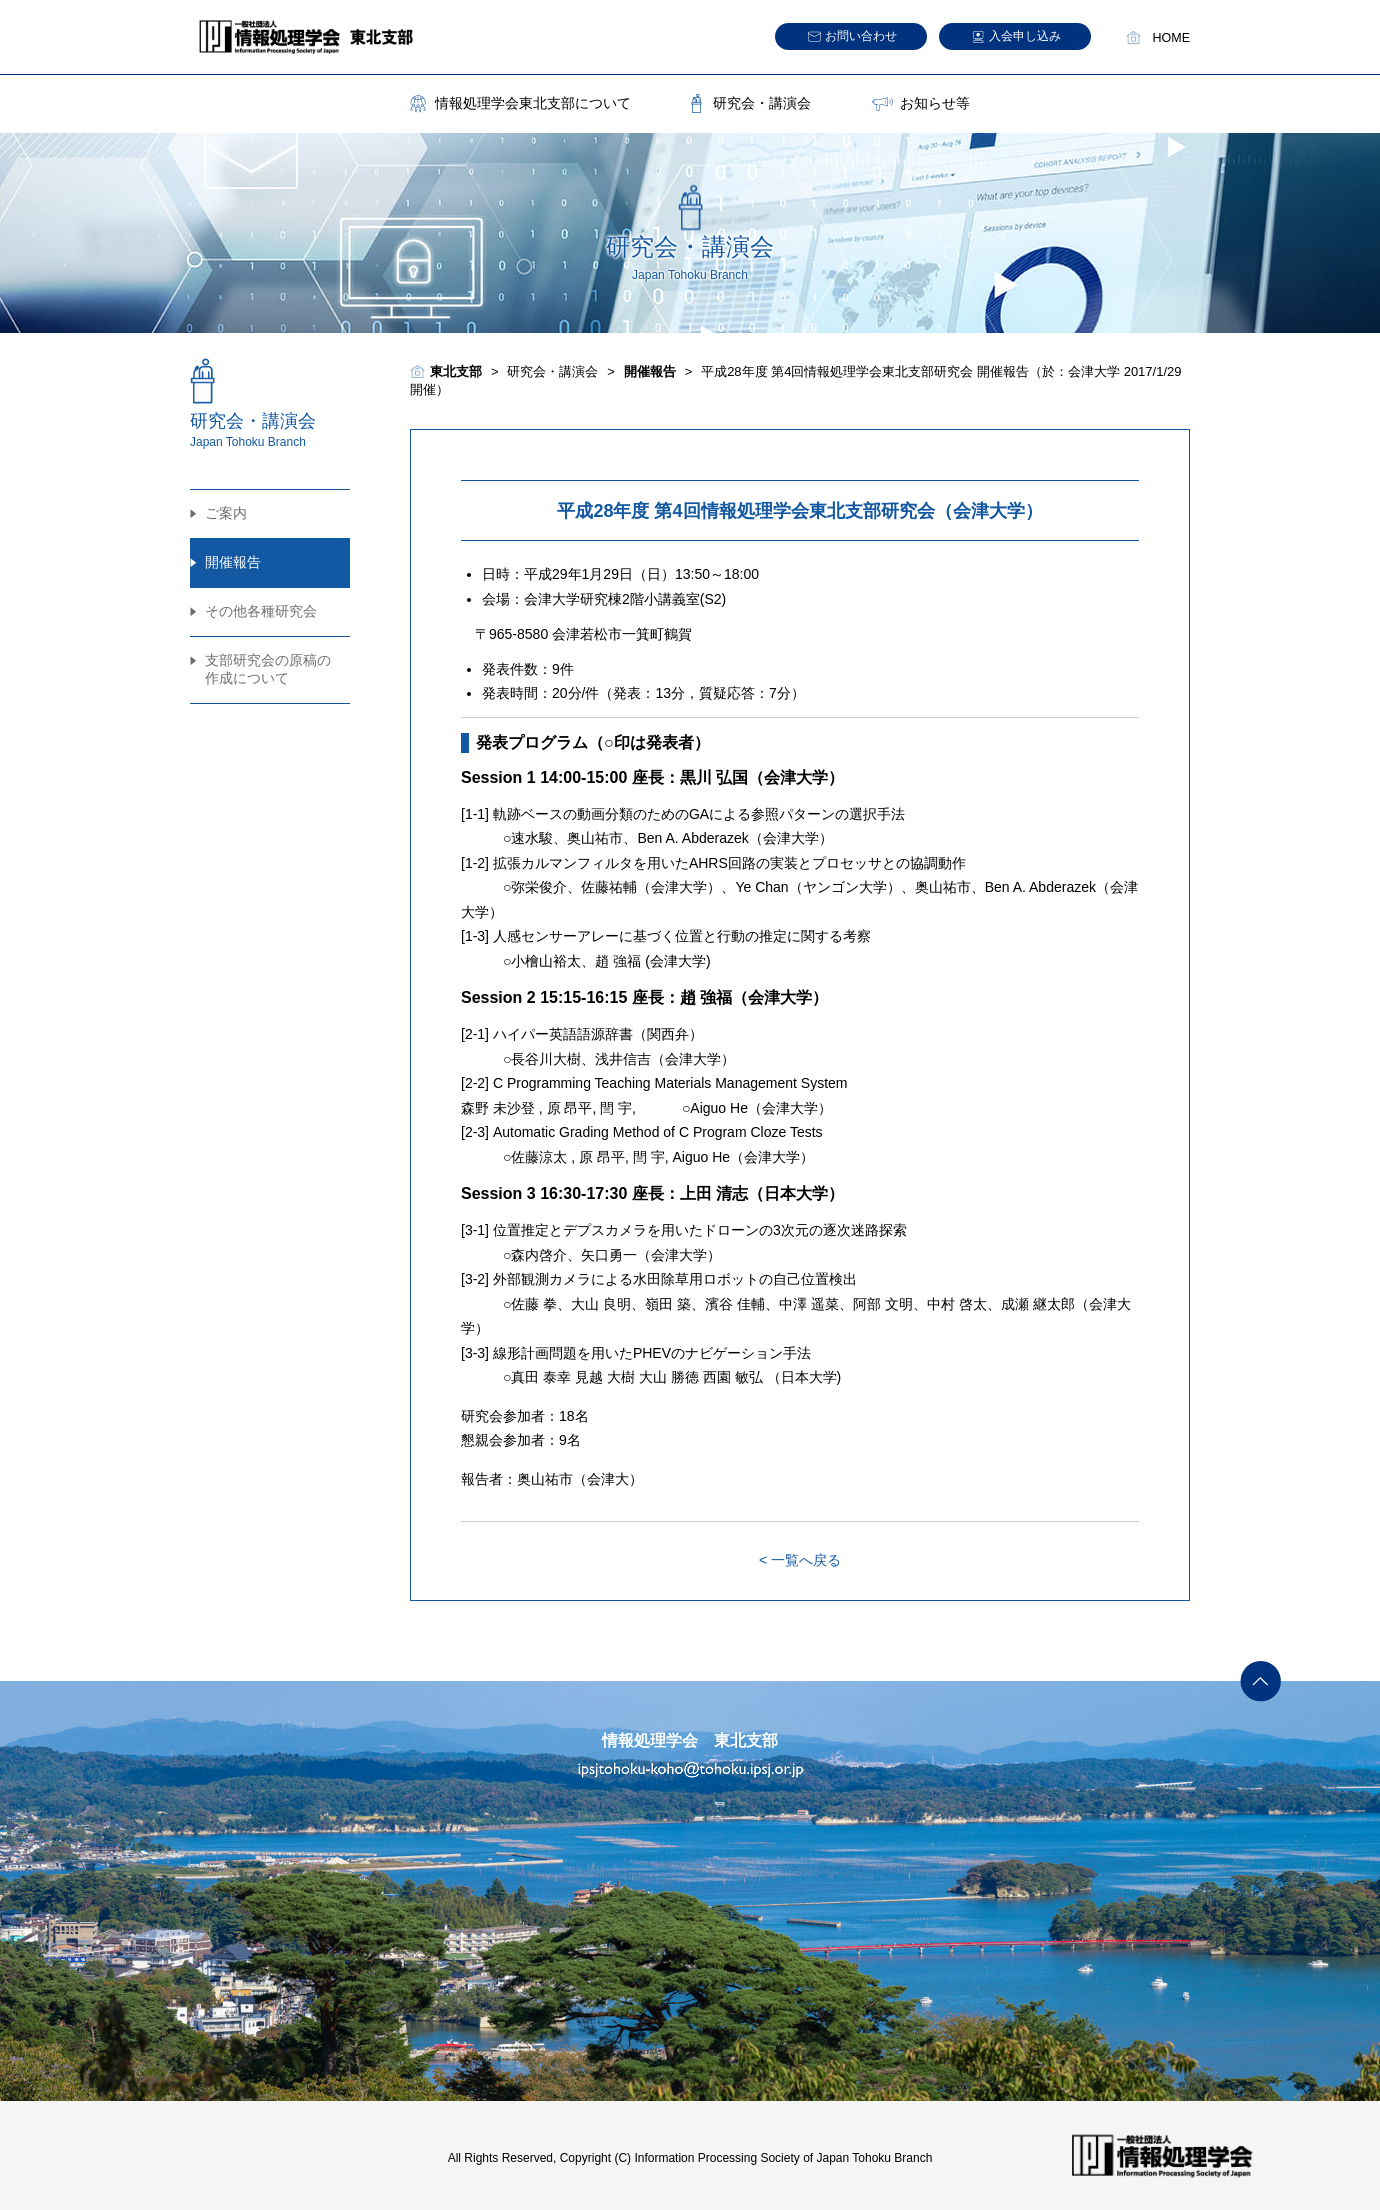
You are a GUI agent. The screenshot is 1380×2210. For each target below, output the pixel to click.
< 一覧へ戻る (800, 1560)
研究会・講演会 (762, 103)
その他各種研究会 (261, 611)
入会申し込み (1025, 36)
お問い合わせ (861, 36)
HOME (1172, 38)
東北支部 (456, 371)
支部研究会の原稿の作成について (268, 669)
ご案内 (226, 513)
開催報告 (233, 562)
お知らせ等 (935, 103)
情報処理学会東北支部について (533, 103)
